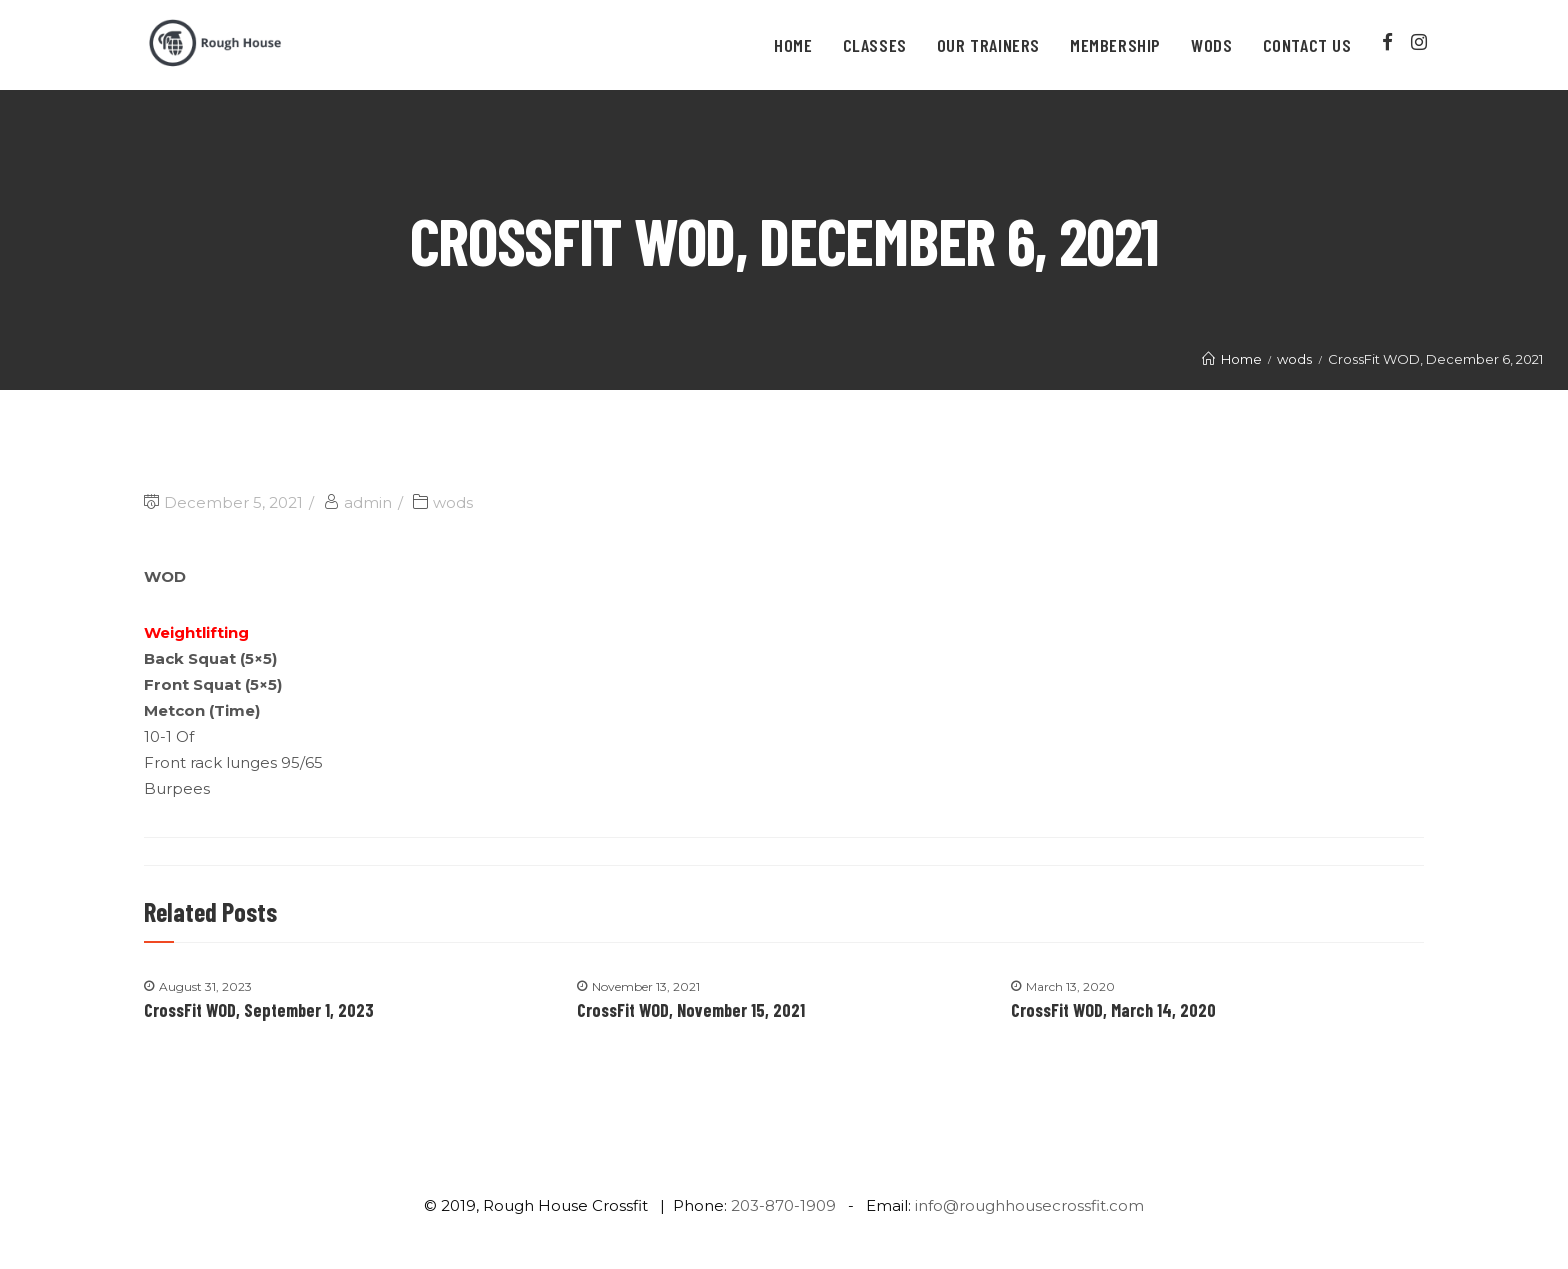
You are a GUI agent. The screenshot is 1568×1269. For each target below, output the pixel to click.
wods (453, 502)
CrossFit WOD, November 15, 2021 (691, 1010)
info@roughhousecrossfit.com (1029, 1205)
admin (368, 502)
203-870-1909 (783, 1205)
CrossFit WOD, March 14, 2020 (1113, 1010)
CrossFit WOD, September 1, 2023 (259, 1010)
